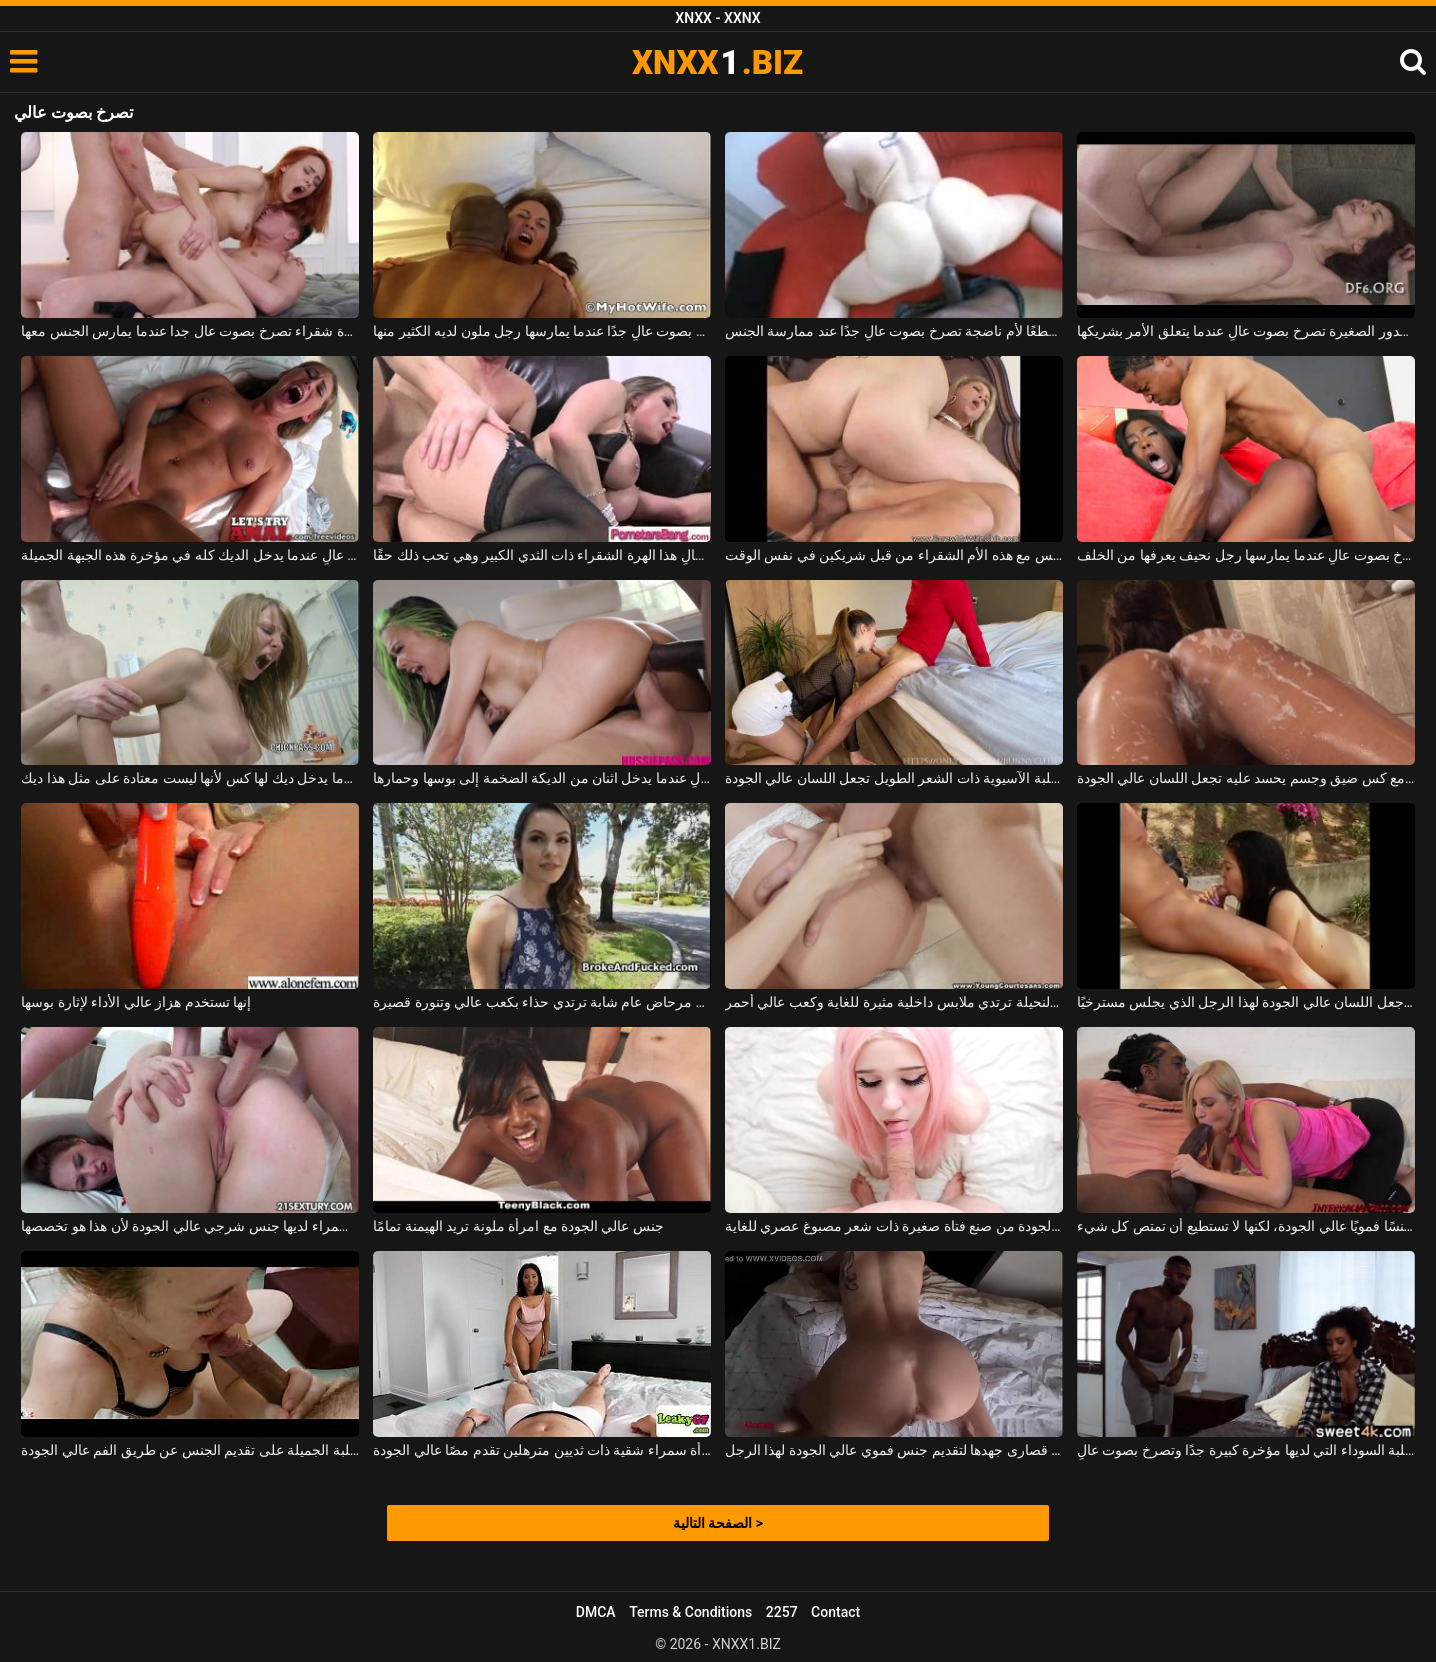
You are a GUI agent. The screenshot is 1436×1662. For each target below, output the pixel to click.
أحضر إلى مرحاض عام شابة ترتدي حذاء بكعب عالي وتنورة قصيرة (542, 1002)
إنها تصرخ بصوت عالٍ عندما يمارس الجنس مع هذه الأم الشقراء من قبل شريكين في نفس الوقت (894, 555)
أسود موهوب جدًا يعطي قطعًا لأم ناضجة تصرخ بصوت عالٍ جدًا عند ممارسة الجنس (894, 331)
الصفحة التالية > (718, 1523)
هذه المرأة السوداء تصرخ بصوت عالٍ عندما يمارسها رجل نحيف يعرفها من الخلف (1246, 555)
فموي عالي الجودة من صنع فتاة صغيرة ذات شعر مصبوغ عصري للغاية (894, 1226)
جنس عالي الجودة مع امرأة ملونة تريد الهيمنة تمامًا (518, 1226)
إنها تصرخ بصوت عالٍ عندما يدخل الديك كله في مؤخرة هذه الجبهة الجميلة (190, 555)
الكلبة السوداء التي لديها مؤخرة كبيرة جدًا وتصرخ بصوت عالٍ (1246, 1450)
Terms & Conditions (690, 1612)
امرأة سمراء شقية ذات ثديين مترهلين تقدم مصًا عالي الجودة (542, 1450)
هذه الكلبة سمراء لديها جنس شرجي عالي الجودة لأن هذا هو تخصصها (190, 1226)
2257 (782, 1612)
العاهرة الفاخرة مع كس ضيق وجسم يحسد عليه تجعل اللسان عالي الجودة (1246, 778)
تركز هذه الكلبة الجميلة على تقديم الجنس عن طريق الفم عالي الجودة (190, 1450)
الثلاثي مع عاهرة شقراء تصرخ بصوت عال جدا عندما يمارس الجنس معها (190, 331)
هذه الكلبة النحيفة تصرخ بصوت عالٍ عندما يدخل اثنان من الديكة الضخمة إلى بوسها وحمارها (542, 778)
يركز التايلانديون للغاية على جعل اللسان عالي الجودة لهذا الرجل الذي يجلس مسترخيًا (1246, 1002)
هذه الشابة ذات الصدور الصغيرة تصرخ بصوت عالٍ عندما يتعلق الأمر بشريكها (1246, 331)
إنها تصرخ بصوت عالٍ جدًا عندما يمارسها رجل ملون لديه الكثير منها (542, 331)
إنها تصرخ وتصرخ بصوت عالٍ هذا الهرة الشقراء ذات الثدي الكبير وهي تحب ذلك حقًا (542, 555)
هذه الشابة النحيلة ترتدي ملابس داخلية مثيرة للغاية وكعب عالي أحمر (894, 1002)
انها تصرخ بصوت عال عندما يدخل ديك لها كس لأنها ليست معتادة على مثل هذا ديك (190, 778)
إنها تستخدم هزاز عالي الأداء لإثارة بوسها (136, 1002)
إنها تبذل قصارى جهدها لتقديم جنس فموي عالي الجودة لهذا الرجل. (894, 1450)
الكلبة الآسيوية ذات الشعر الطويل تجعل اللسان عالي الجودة (894, 778)
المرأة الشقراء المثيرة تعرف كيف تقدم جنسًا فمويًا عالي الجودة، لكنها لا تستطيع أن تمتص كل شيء (1246, 1226)
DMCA (596, 1612)
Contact (835, 1612)
